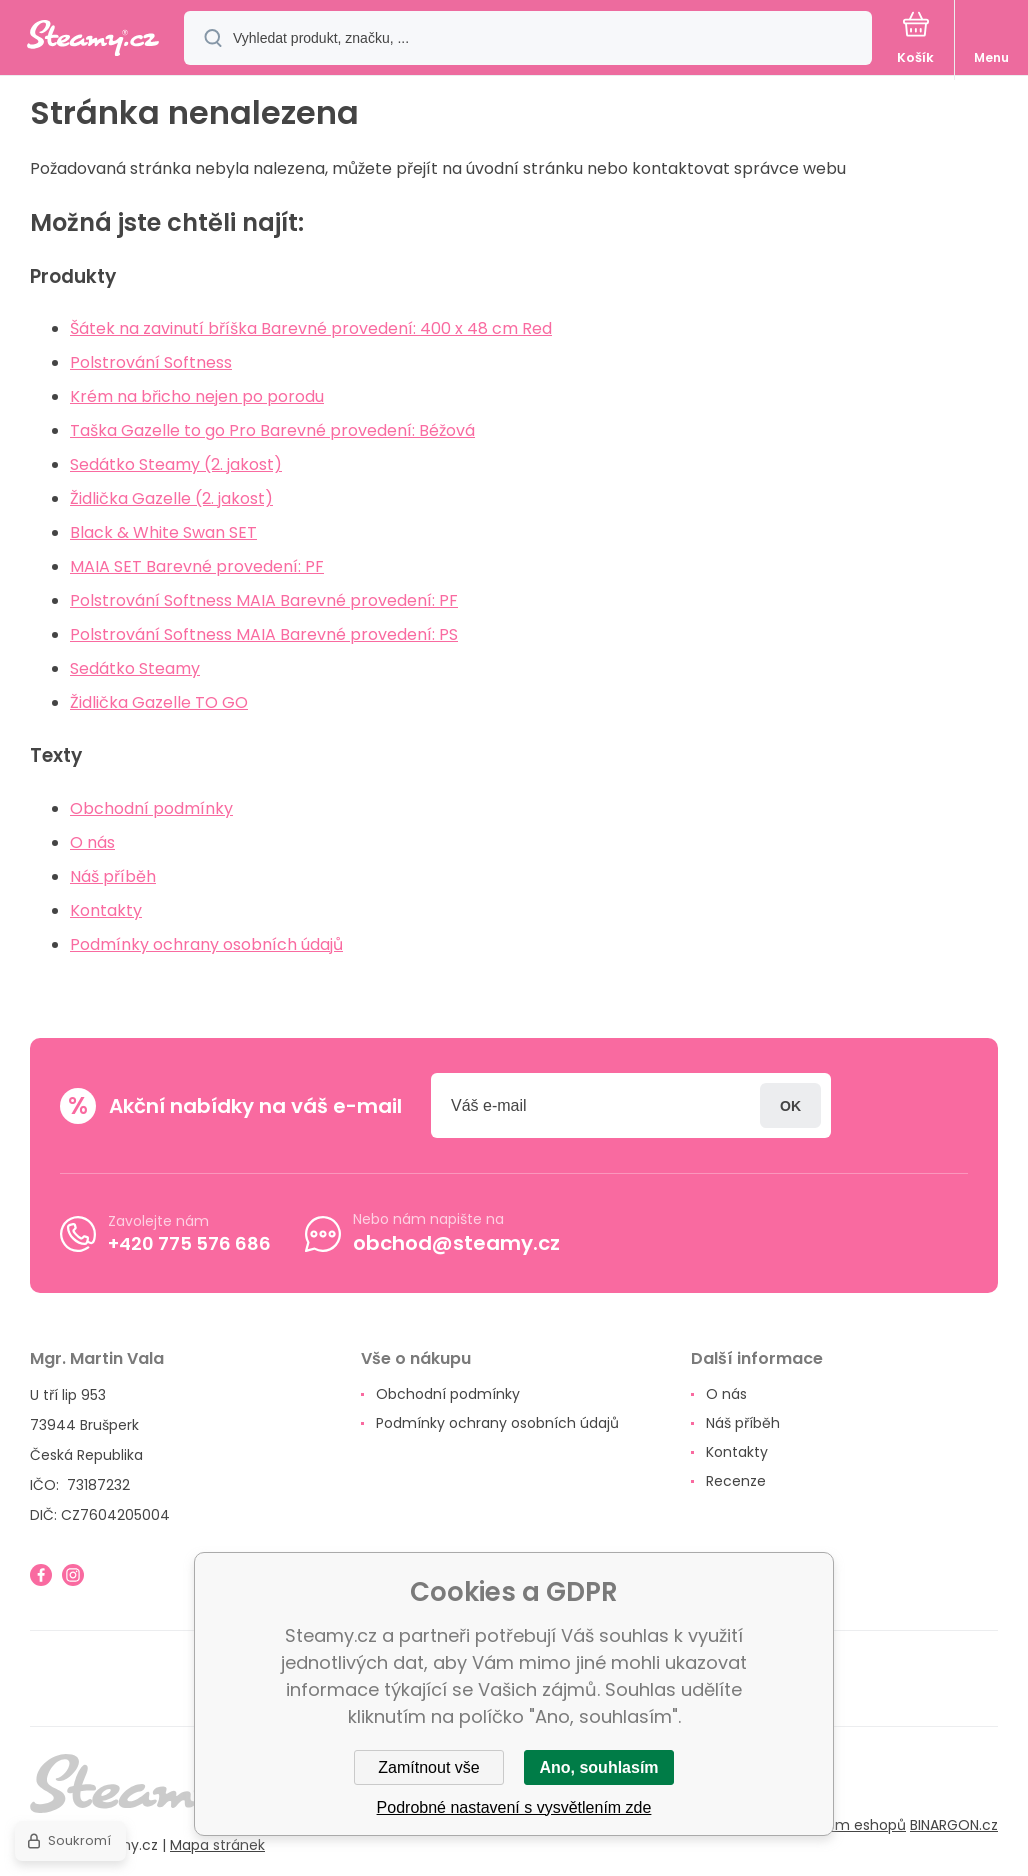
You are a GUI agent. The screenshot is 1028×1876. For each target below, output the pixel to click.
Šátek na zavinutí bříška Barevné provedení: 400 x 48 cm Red (311, 328)
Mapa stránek (217, 1845)
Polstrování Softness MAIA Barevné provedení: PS (264, 634)
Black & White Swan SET (163, 532)
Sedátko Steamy (135, 668)
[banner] (93, 39)
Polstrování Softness (151, 362)
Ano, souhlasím (598, 1767)
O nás (92, 842)
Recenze (736, 1481)
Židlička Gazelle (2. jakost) (171, 498)
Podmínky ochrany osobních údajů (206, 944)
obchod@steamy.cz (456, 1243)
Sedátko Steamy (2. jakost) (176, 464)
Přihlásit (790, 1105)
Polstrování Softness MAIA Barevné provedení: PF (264, 600)
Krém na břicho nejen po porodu (197, 396)
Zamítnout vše (428, 1767)
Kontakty (106, 910)
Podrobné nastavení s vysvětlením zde (514, 1807)
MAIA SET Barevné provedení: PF (197, 566)
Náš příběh (113, 876)
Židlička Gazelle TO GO (159, 702)
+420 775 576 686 (189, 1242)
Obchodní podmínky (151, 808)
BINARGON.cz (954, 1825)
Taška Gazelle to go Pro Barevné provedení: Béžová (272, 430)
